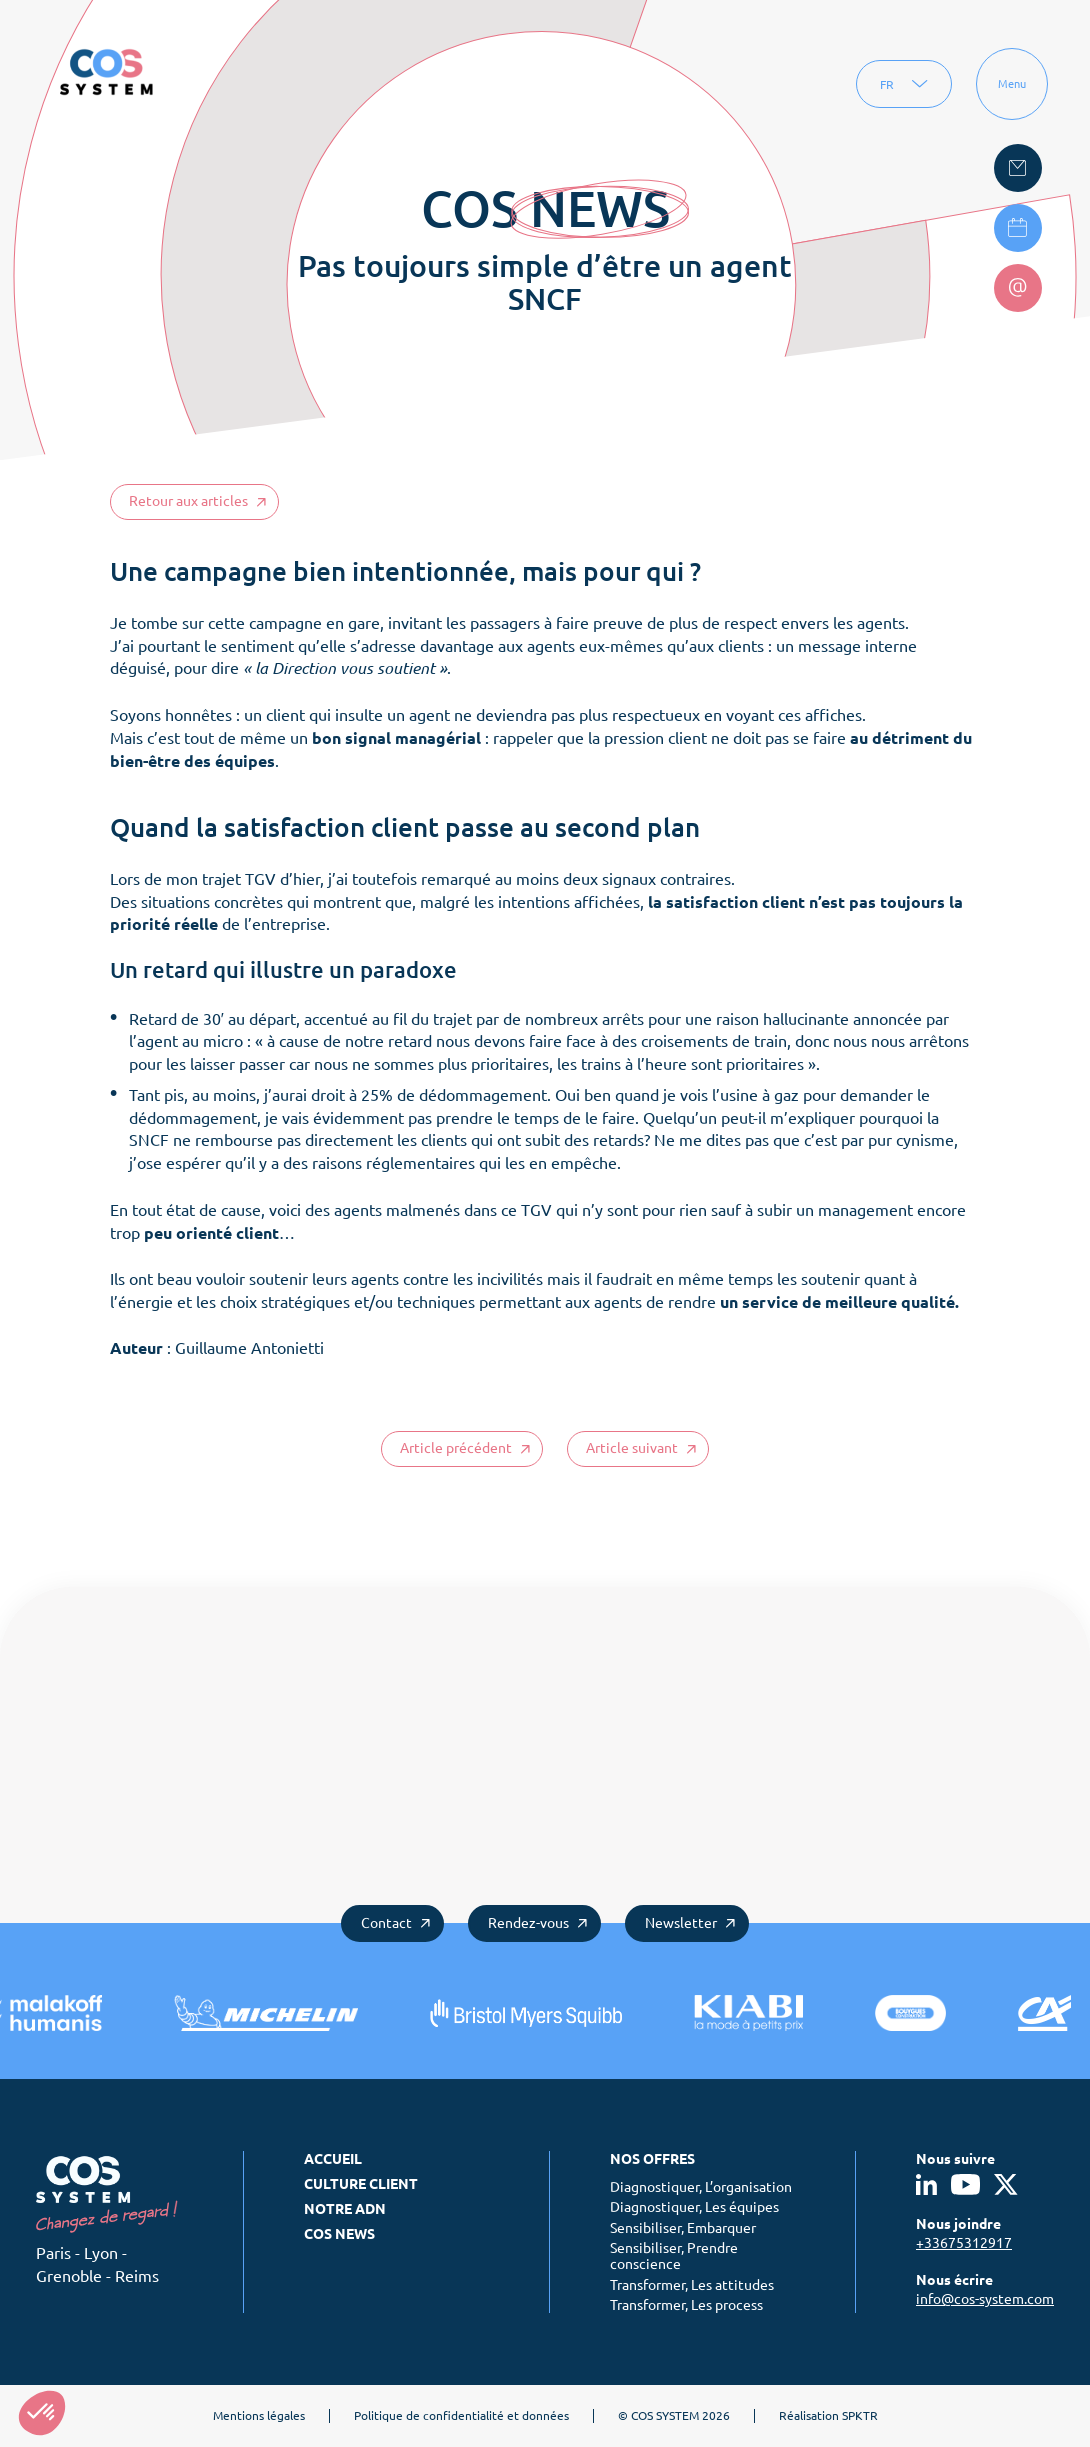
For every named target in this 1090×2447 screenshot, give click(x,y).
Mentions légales (259, 2415)
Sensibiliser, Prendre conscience (674, 2256)
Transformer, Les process (686, 2305)
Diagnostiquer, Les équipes (694, 2207)
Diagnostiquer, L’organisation (701, 2187)
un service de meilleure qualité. (837, 1302)
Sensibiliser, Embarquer (683, 2228)
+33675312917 (964, 2243)
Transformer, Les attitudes (692, 2285)
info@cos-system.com (985, 2299)
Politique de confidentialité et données (461, 2415)
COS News (339, 2234)
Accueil (333, 2159)
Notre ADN (345, 2209)
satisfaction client (735, 902)
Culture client (361, 2184)
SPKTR (860, 2415)
